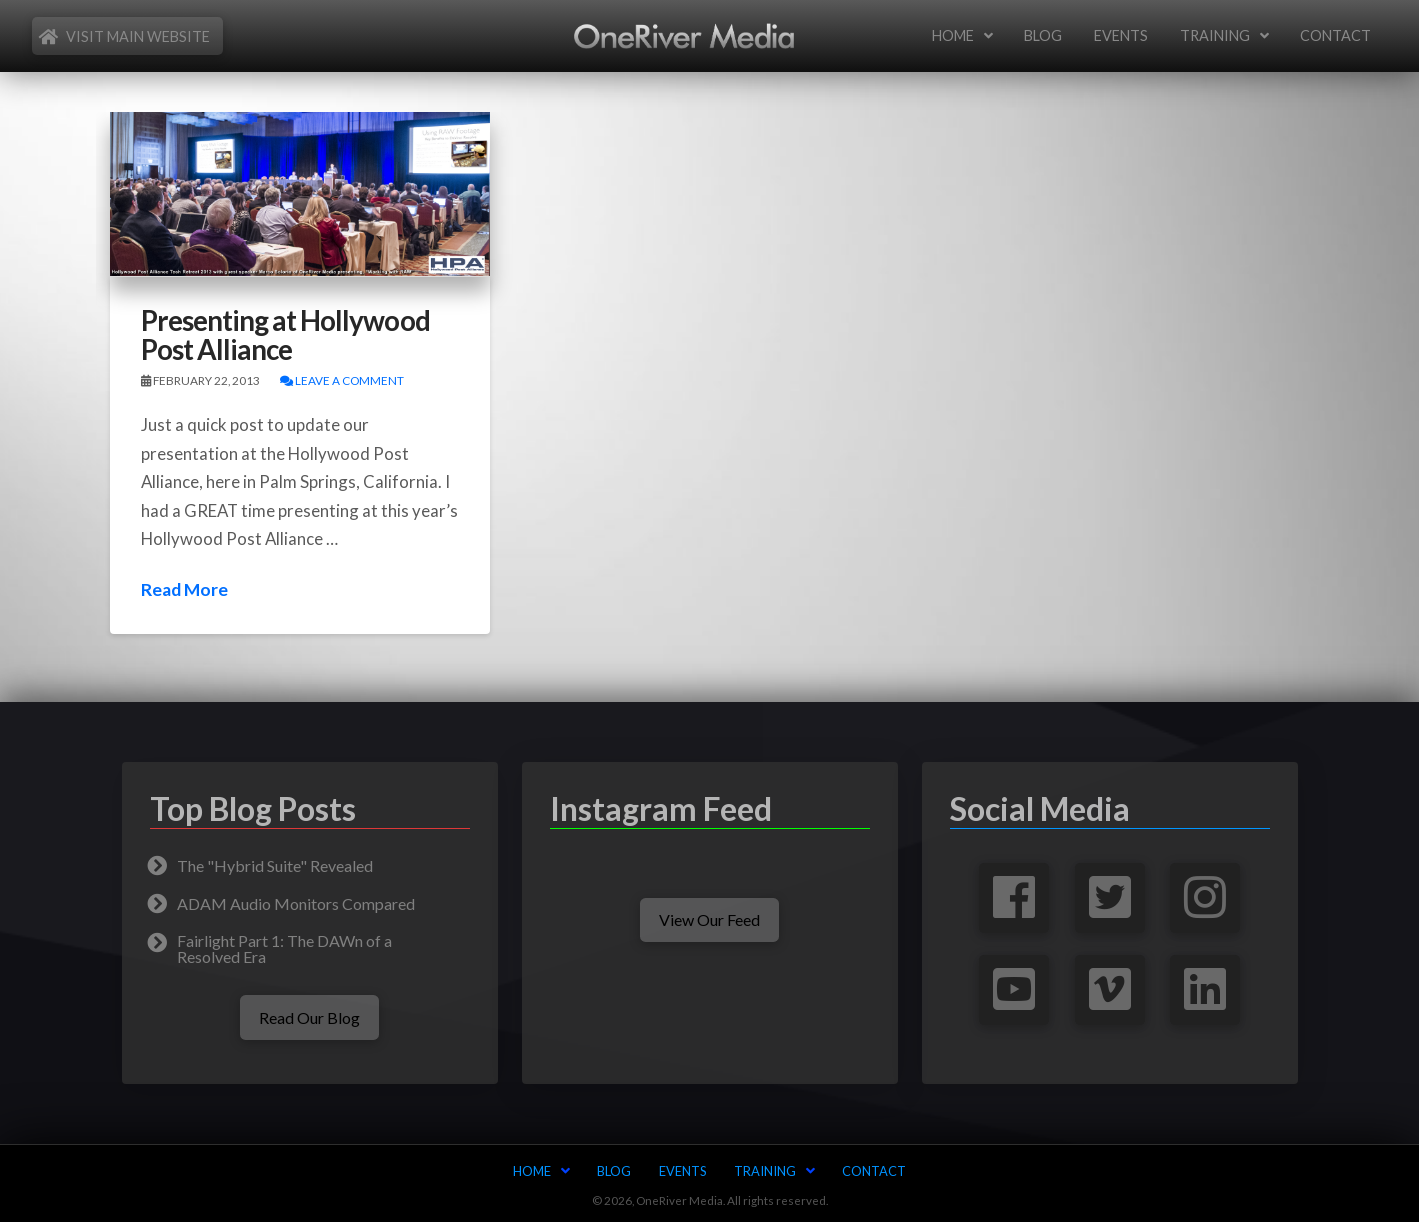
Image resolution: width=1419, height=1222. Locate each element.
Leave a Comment (342, 380)
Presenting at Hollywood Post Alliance (285, 335)
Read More (184, 589)
